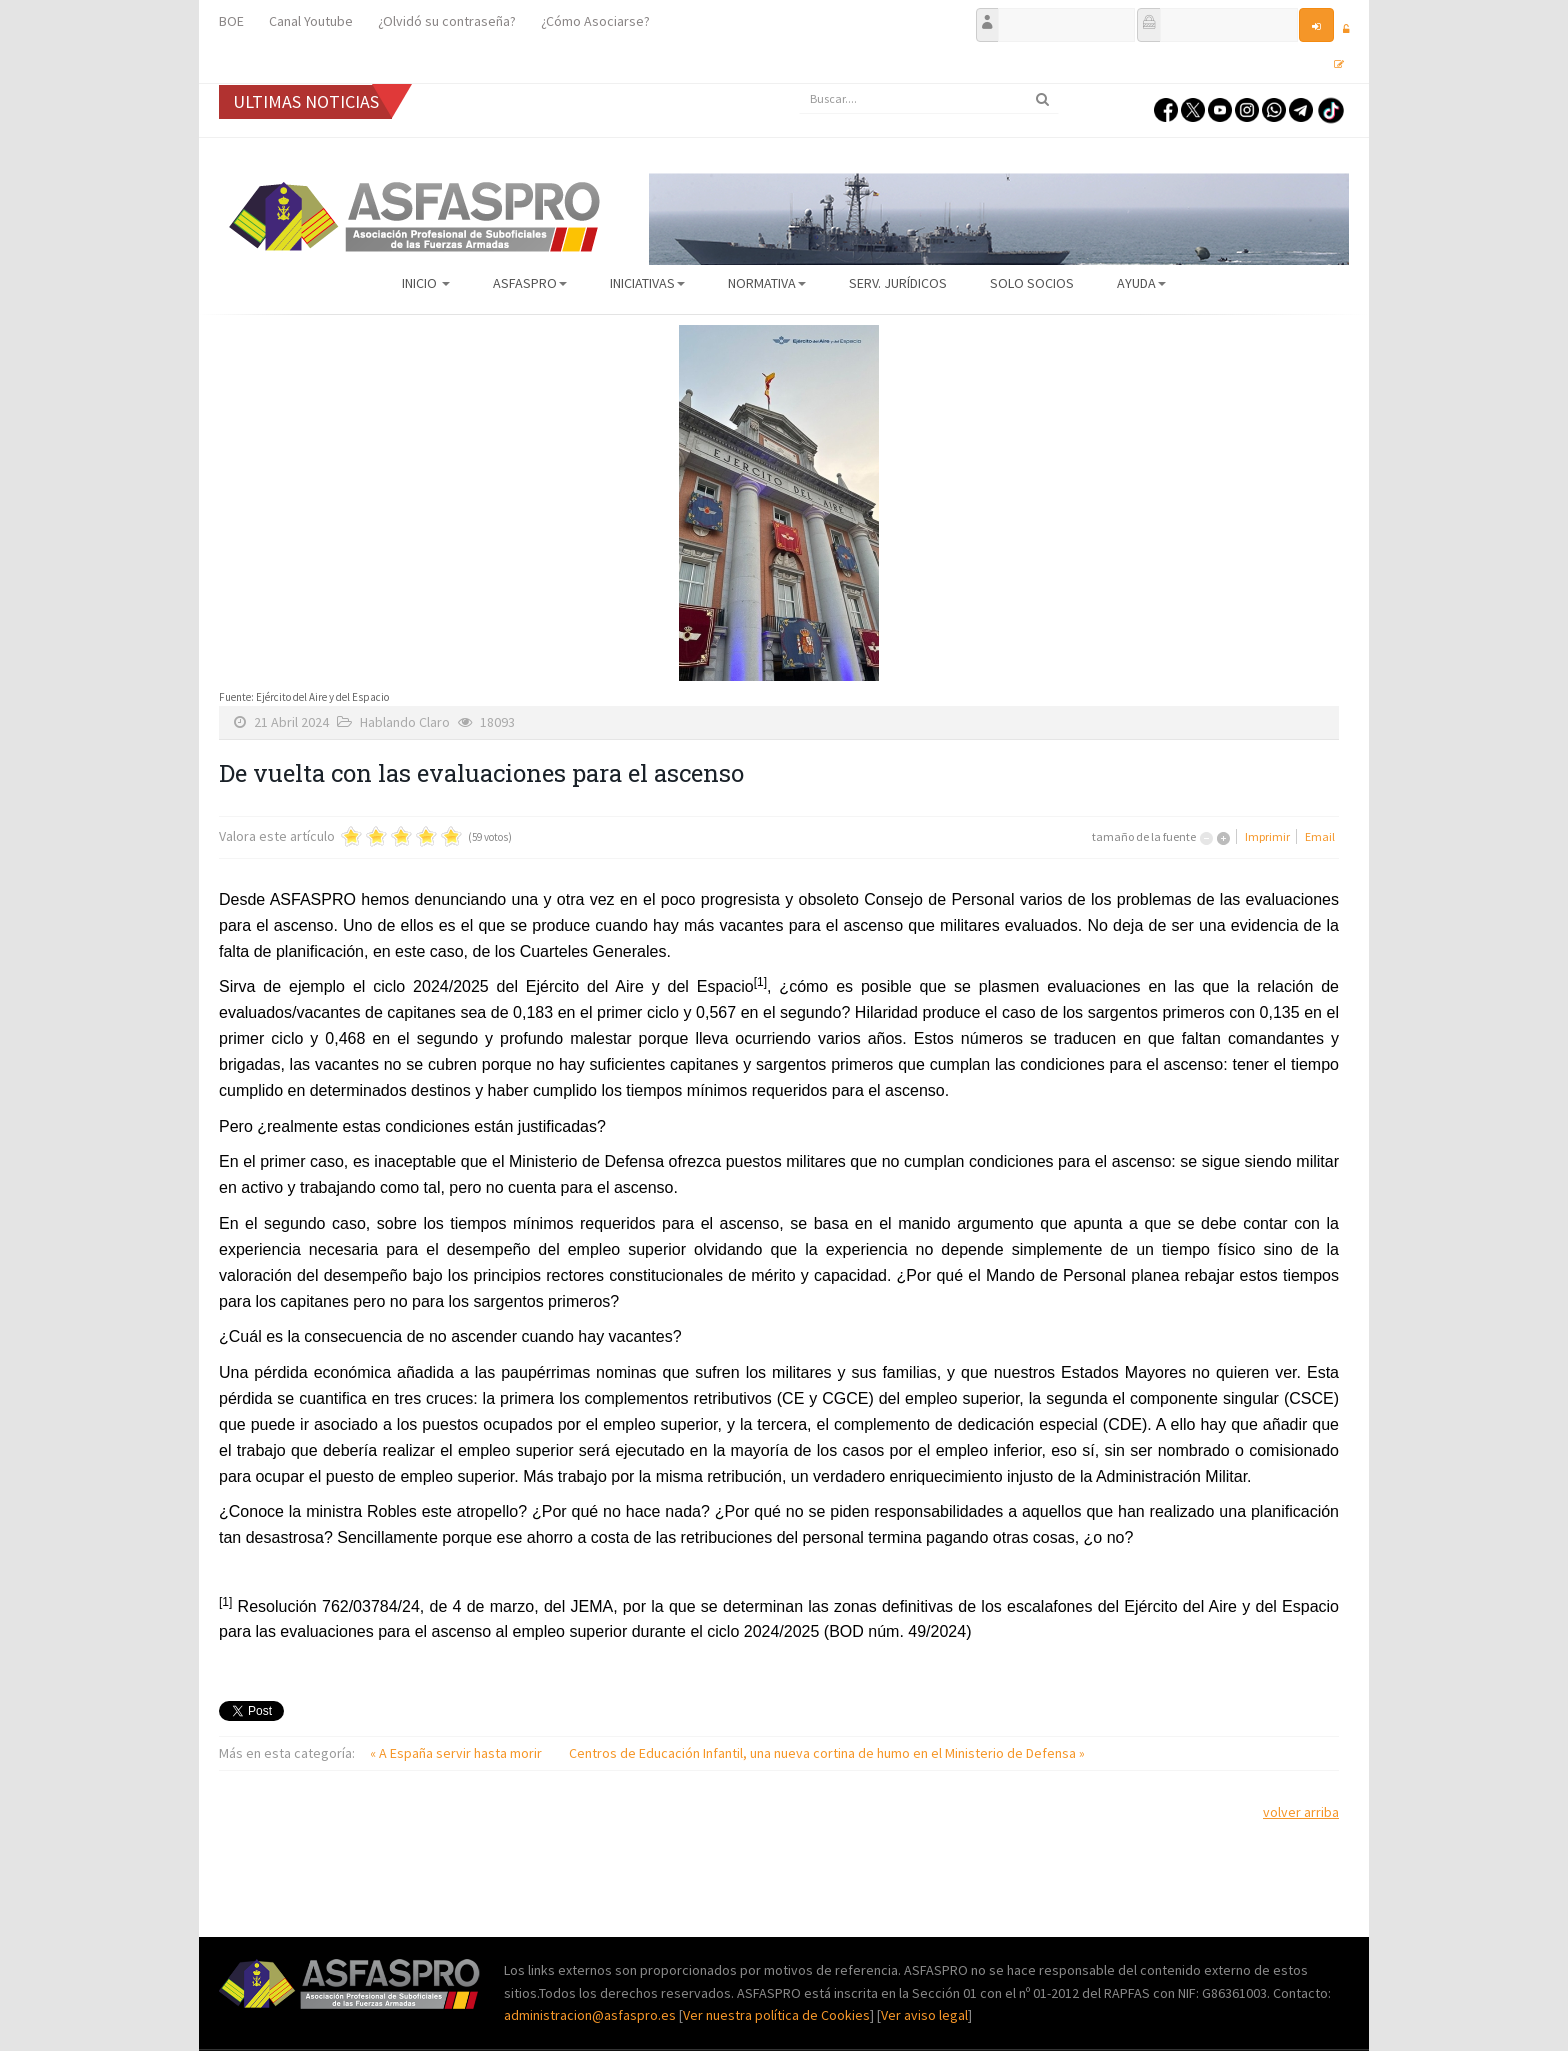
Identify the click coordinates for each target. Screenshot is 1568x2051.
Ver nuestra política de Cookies (776, 2015)
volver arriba (1301, 1812)
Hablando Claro (405, 722)
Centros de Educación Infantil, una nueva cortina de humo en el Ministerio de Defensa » (827, 1753)
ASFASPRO (530, 283)
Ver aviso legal (924, 2015)
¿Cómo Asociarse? (595, 21)
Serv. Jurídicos (898, 283)
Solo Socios (1032, 283)
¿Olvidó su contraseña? (447, 21)
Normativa (767, 283)
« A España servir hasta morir (457, 1753)
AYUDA (1141, 283)
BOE (231, 21)
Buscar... (799, 84)
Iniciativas (647, 283)
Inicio (426, 283)
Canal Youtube (311, 21)
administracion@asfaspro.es (591, 2015)
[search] (929, 99)
